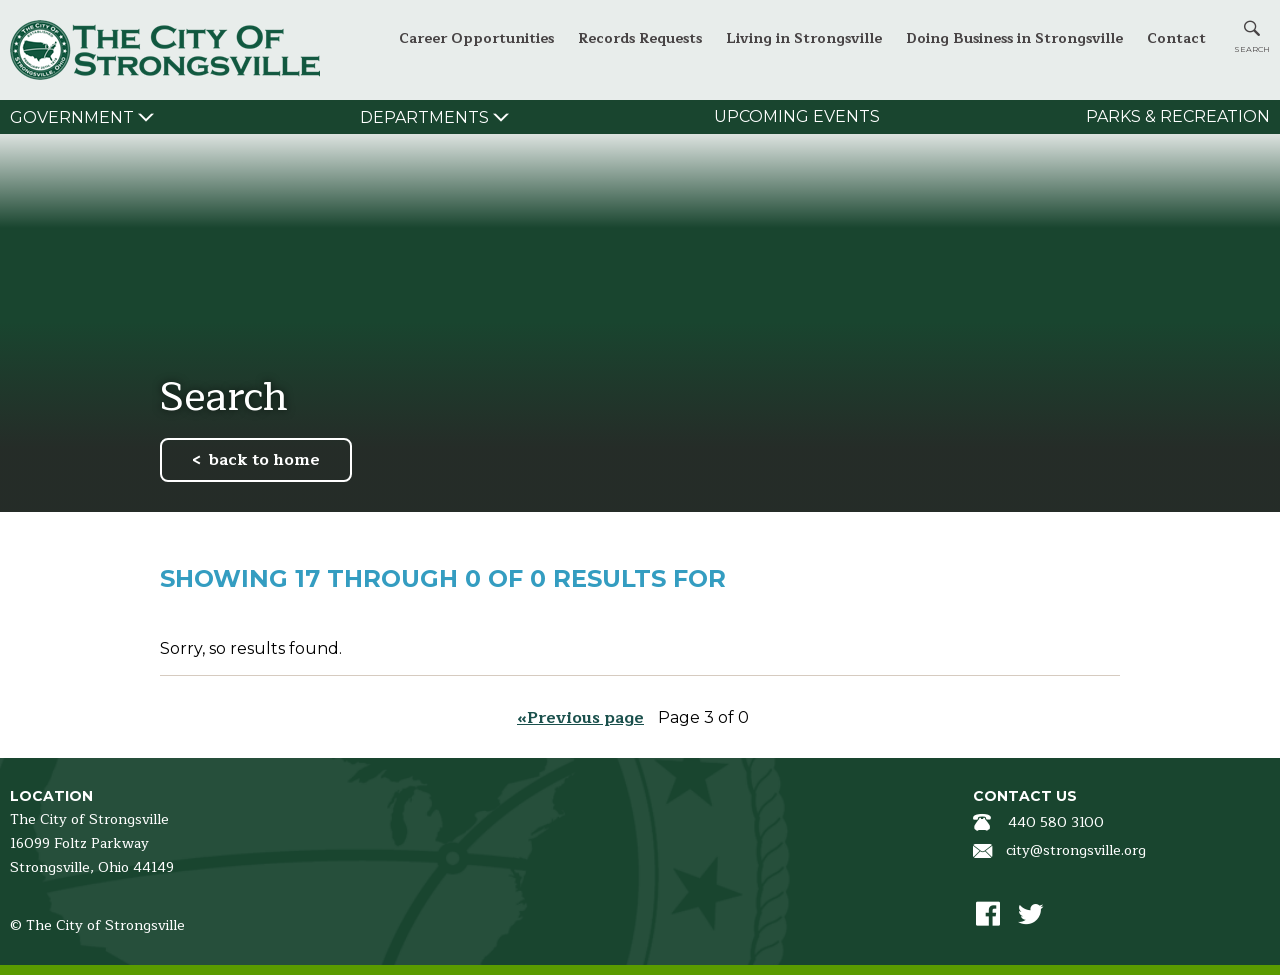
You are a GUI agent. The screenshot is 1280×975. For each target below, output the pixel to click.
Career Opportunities (476, 38)
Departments (424, 117)
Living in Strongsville (804, 38)
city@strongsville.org (1076, 850)
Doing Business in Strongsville (1014, 38)
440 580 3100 (1056, 822)
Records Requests (640, 38)
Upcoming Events (797, 116)
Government (72, 117)
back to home (264, 460)
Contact (1176, 38)
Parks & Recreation (1178, 116)
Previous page (585, 718)
